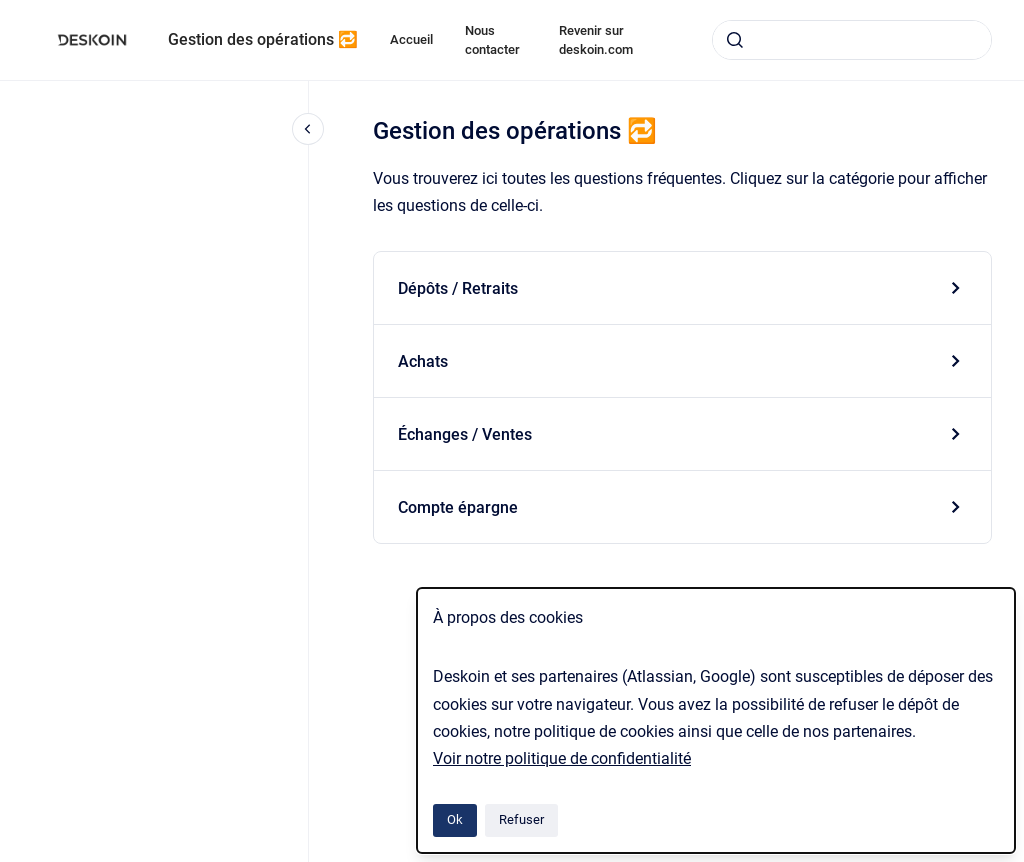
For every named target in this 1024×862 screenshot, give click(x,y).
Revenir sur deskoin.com (596, 40)
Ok (455, 819)
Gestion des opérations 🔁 (263, 39)
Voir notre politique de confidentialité (562, 758)
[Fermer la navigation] (308, 129)
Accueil (411, 39)
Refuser (521, 819)
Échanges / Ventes (465, 434)
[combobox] (852, 40)
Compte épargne (458, 507)
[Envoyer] (735, 40)
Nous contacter (492, 40)
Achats (423, 361)
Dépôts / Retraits (458, 288)
